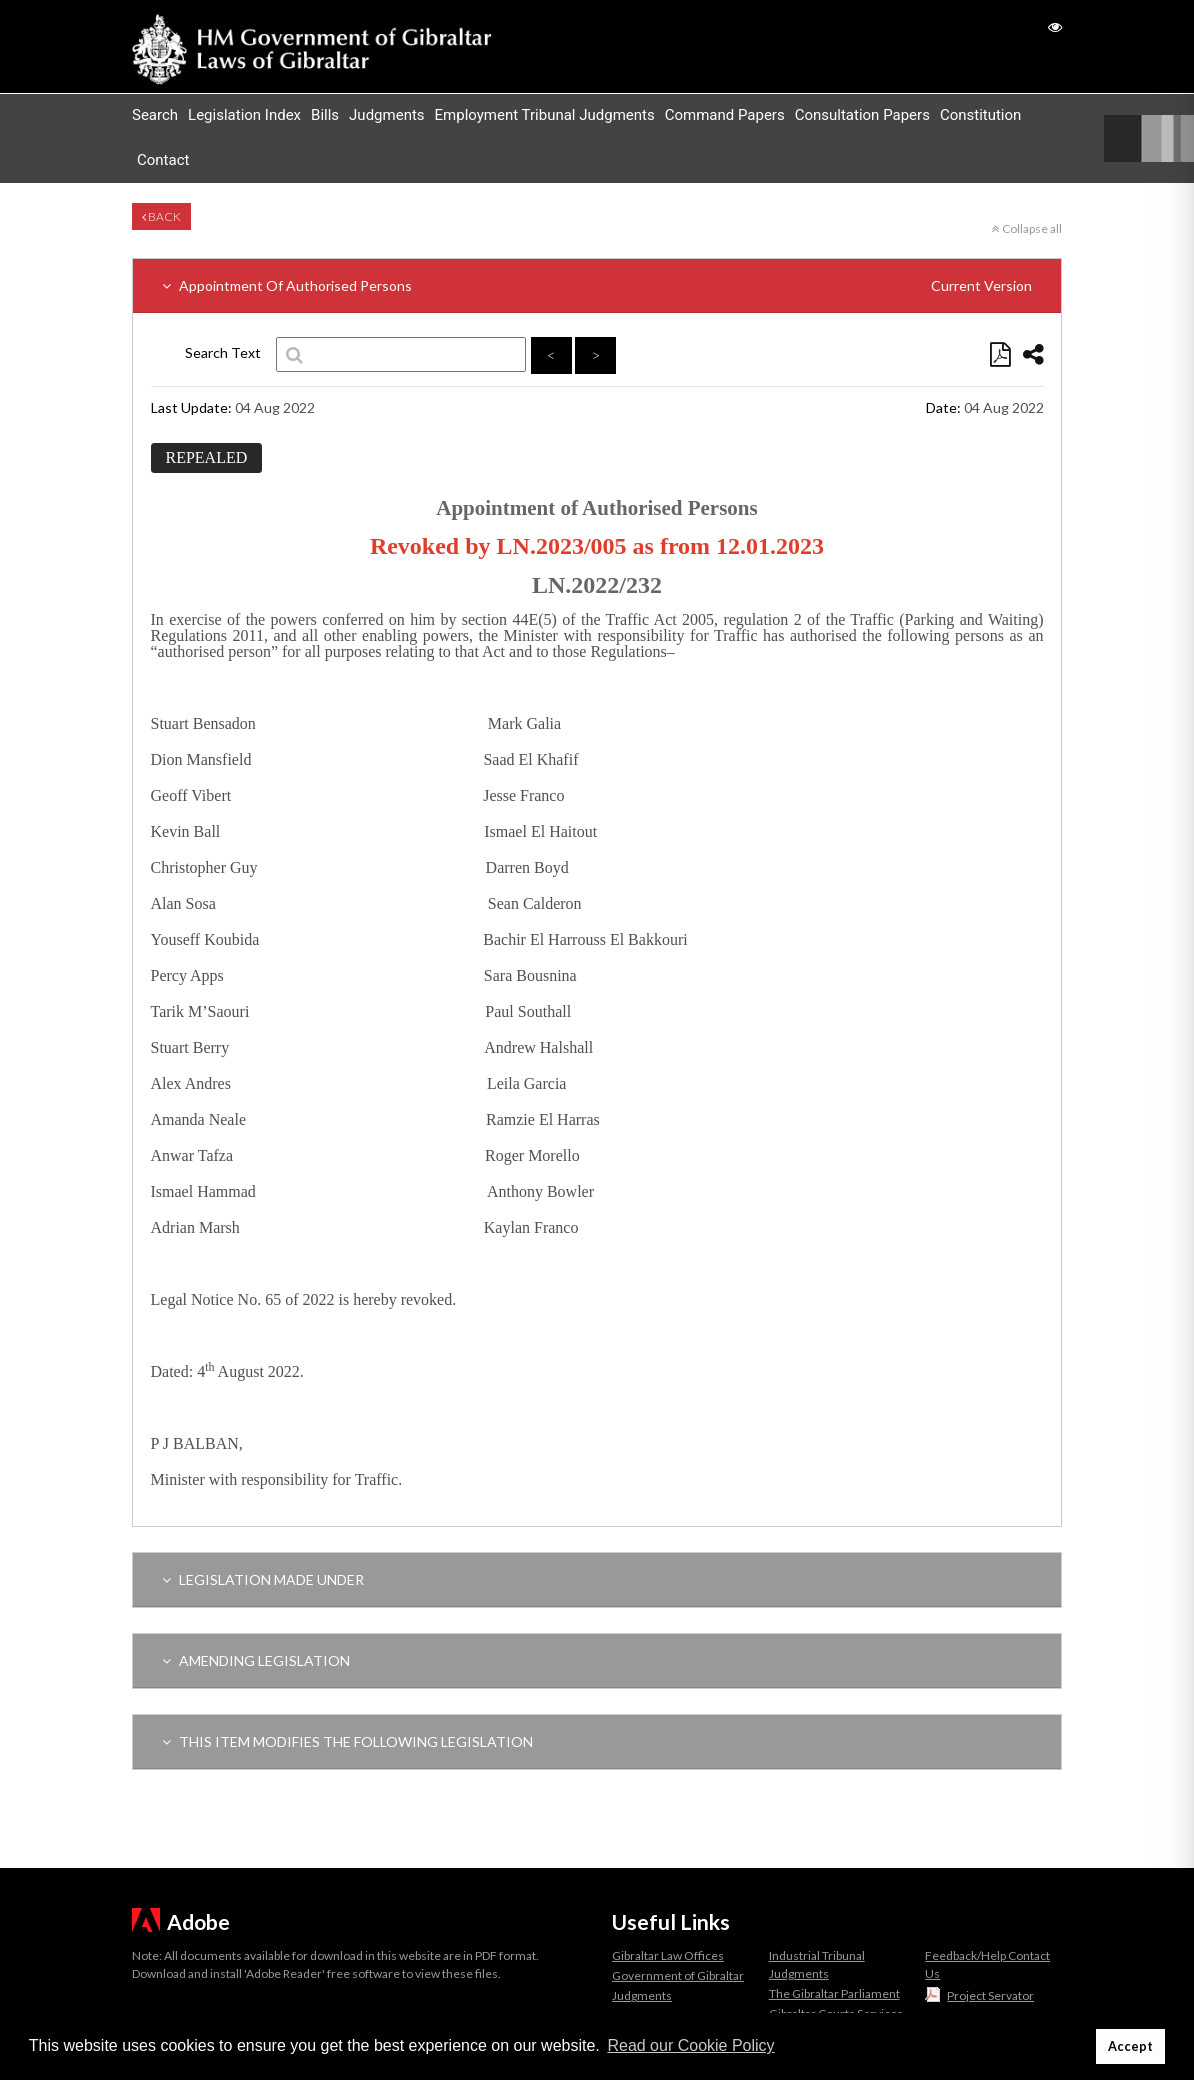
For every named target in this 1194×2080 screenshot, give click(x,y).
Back (161, 216)
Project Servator (990, 1995)
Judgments (386, 115)
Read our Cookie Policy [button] (690, 2045)
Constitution (980, 115)
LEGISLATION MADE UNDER (263, 1579)
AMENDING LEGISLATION (256, 1660)
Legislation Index (244, 115)
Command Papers (725, 115)
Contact (163, 160)
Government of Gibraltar (678, 1975)
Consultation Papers (862, 115)
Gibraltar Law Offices (668, 1955)
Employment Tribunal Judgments (545, 115)
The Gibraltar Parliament (834, 1993)
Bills (325, 115)
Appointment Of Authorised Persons (597, 285)
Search (155, 115)
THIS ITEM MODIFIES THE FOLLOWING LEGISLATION (347, 1741)
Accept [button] (1130, 2046)
